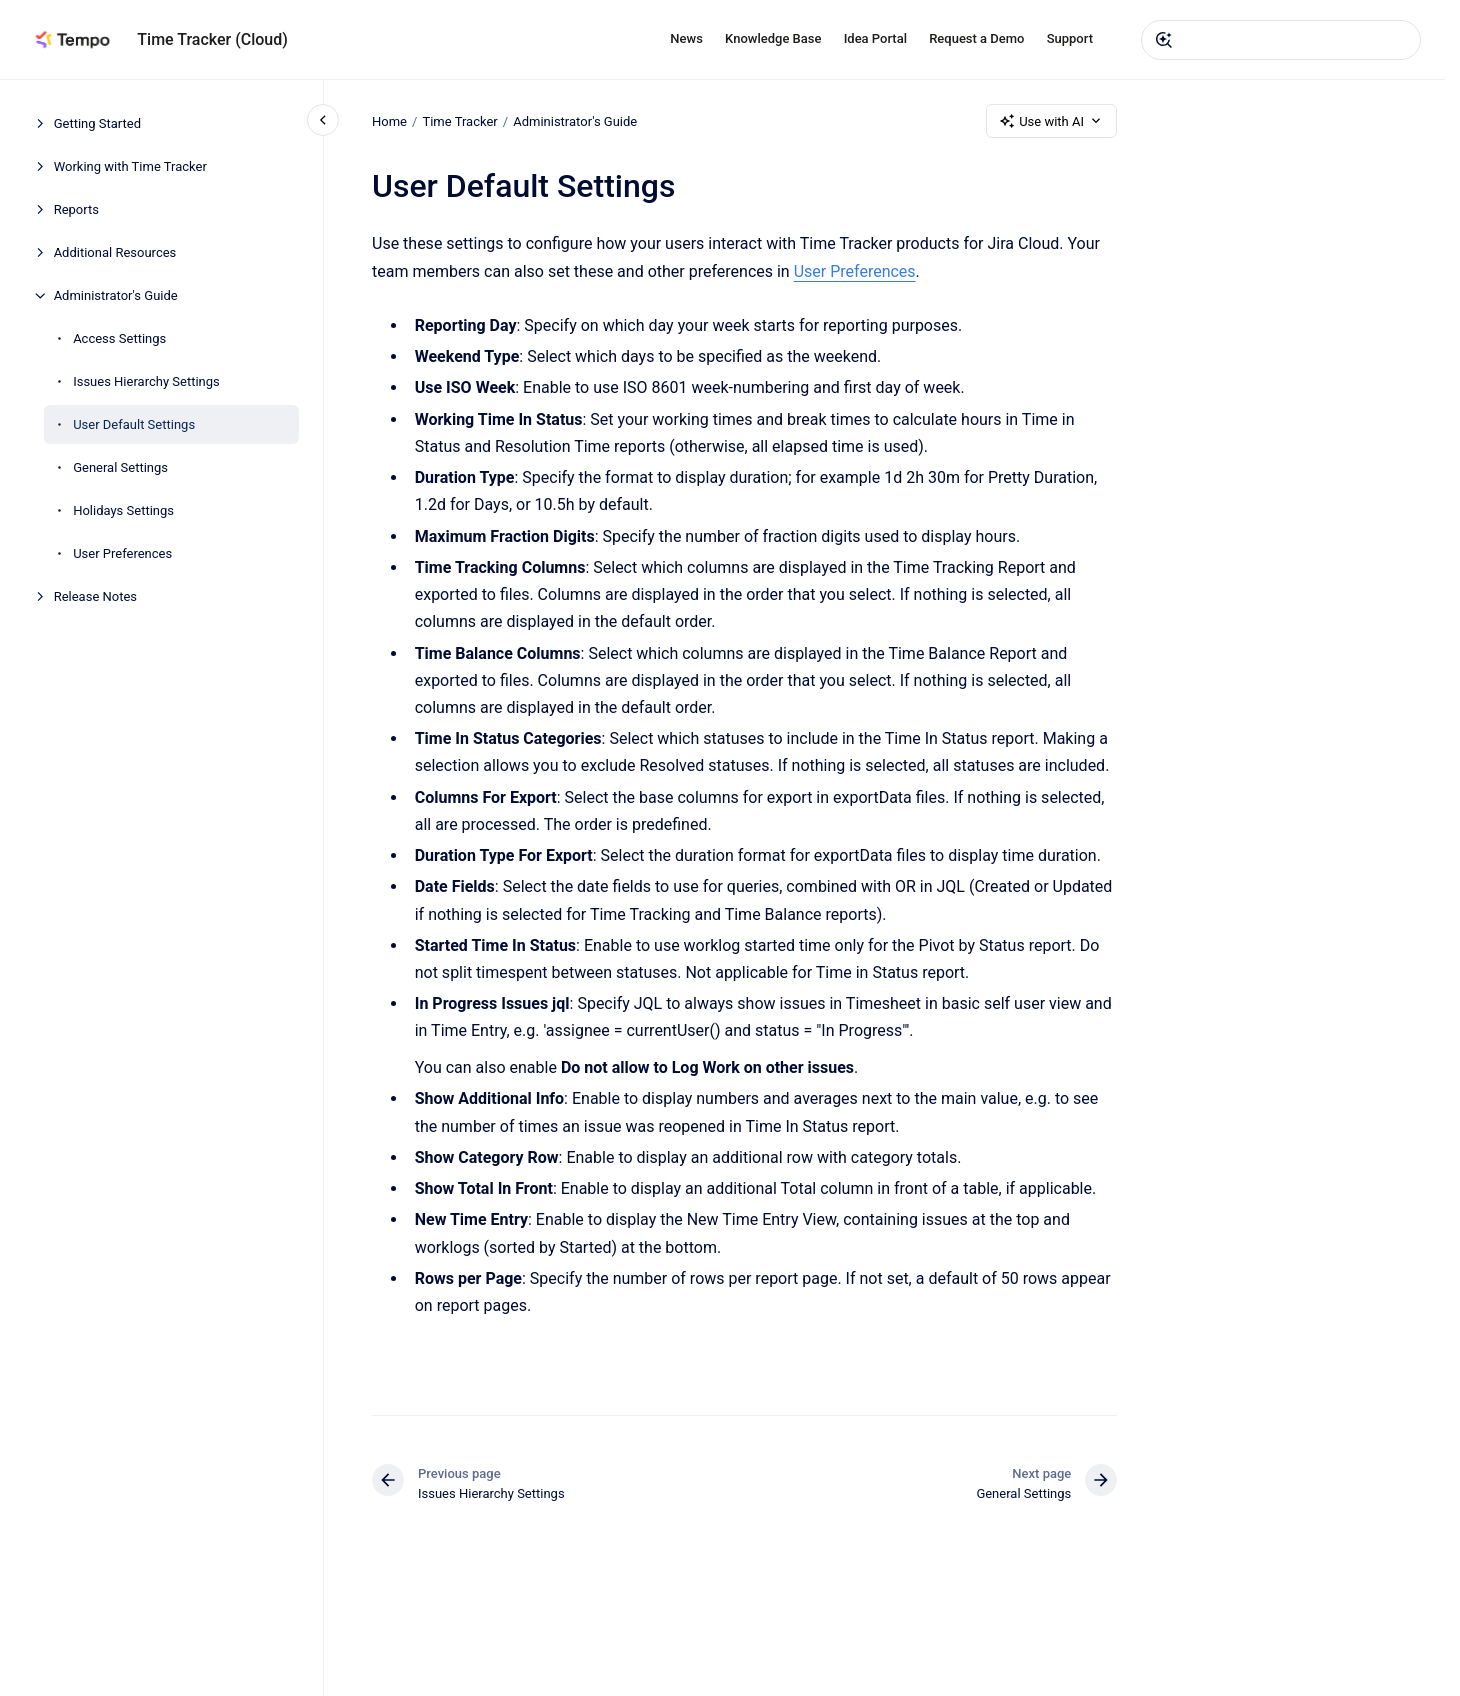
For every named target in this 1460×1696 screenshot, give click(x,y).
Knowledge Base (773, 38)
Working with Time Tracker (130, 166)
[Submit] (1164, 40)
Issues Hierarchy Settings (146, 381)
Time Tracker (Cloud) (212, 39)
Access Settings (119, 338)
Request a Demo (976, 38)
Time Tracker (459, 120)
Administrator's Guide (116, 295)
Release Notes (95, 596)
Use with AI (1051, 121)
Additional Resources (115, 252)
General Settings (120, 467)
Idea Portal (875, 38)
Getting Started (97, 123)
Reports (76, 209)
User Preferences (122, 553)
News (686, 38)
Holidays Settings (123, 510)
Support (1070, 38)
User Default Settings (134, 424)
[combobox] (1281, 40)
